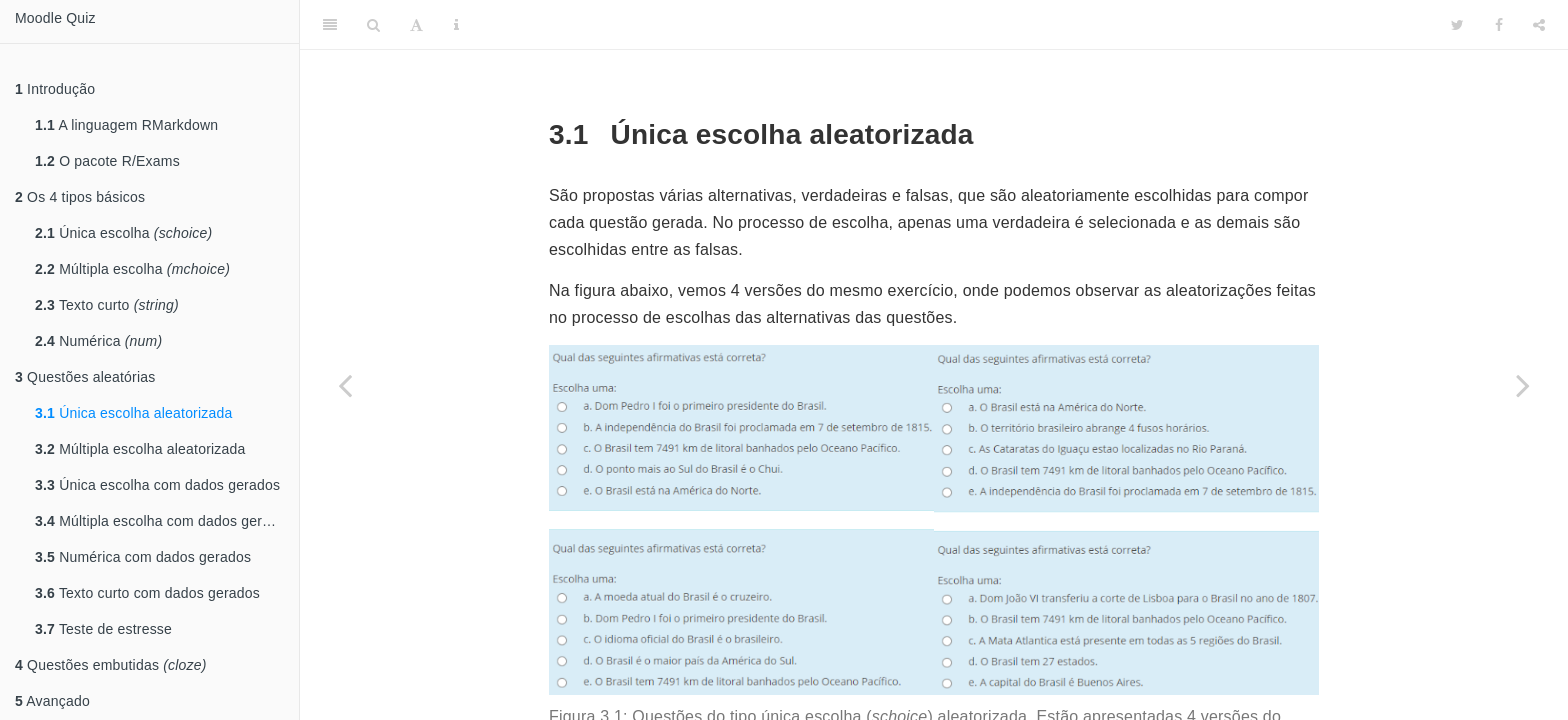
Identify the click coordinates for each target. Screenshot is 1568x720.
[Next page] (1523, 385)
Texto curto (107, 305)
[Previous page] (345, 385)
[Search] (373, 25)
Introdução (55, 89)
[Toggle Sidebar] (330, 25)
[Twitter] (1457, 25)
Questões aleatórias (85, 377)
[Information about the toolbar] (456, 25)
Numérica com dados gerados (143, 557)
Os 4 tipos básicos (80, 197)
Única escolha (123, 233)
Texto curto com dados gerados (147, 593)
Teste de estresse (103, 629)
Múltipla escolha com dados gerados (164, 521)
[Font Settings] (416, 25)
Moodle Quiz (55, 18)
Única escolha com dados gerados (157, 485)
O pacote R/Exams (107, 161)
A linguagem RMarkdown (126, 125)
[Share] (1539, 25)
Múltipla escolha (132, 269)
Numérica (98, 341)
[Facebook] (1499, 25)
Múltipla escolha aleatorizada (140, 449)
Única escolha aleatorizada (133, 413)
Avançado (52, 701)
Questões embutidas (111, 665)
